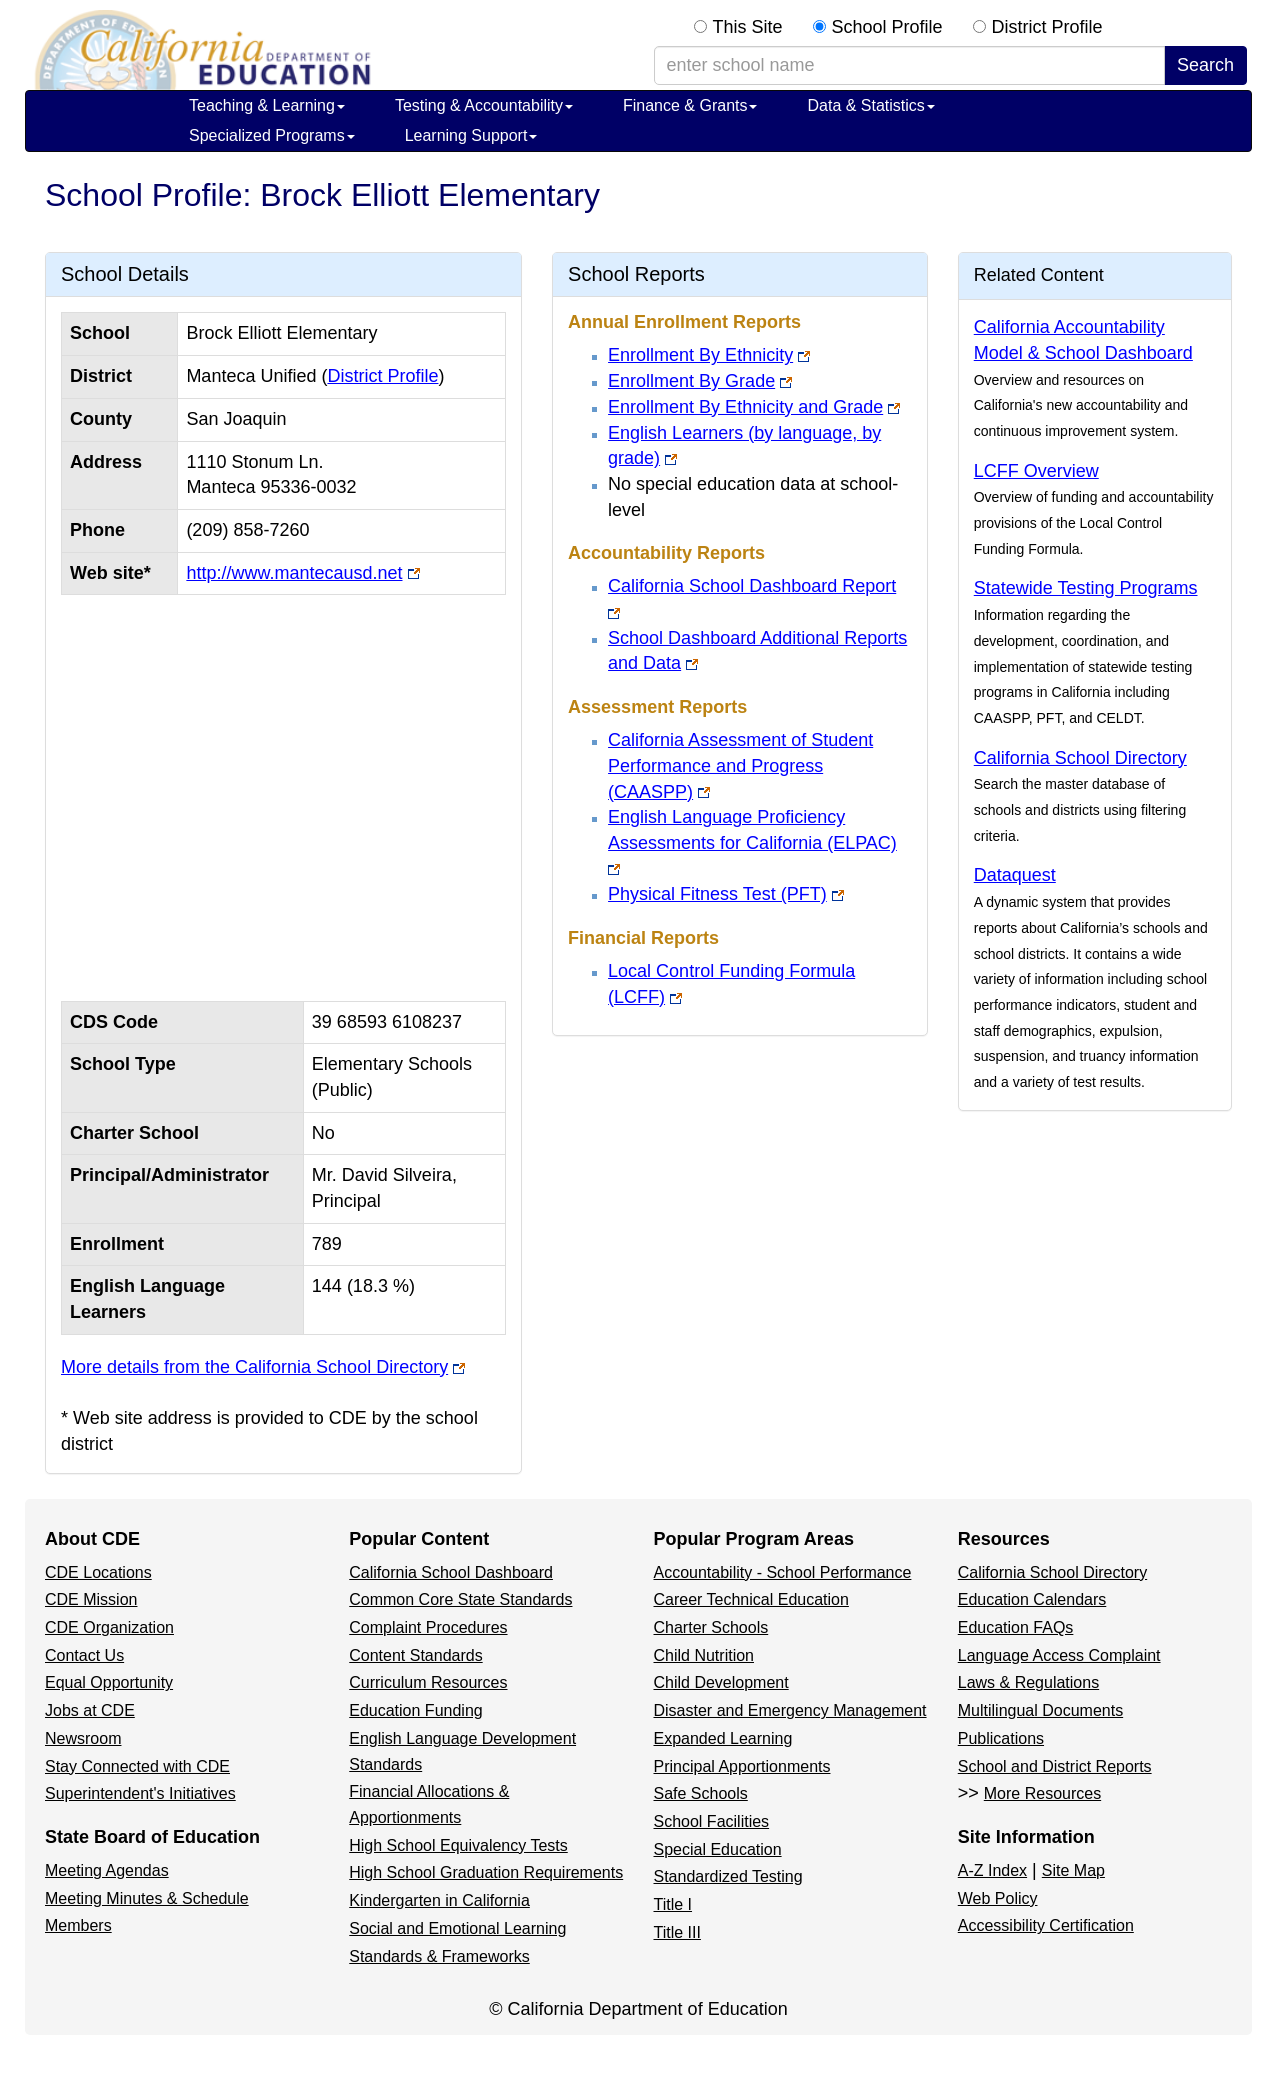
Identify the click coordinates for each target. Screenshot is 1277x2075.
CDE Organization (109, 1627)
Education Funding (415, 1710)
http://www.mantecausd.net (294, 573)
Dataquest (1015, 875)
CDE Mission (91, 1599)
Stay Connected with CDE (137, 1766)
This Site (748, 27)
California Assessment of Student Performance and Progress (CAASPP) (740, 765)
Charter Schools (711, 1627)
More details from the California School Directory (254, 1367)
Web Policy (998, 1898)
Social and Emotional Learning (457, 1928)
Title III (677, 1932)
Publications (1001, 1738)
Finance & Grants (690, 105)
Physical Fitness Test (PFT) (717, 894)
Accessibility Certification (1046, 1925)
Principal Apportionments (742, 1766)
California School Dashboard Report (752, 586)
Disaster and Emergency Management (790, 1710)
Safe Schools (701, 1793)
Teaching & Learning (267, 105)
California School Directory (1080, 758)
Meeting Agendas (107, 1870)
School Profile (887, 27)
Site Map (1073, 1870)
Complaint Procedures (428, 1627)
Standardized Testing (728, 1876)
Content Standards (415, 1655)
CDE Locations (98, 1572)
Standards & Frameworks (439, 1956)
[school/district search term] (909, 66)
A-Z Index (992, 1870)
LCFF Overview (1036, 471)
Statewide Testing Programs (1086, 588)
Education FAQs (1016, 1627)
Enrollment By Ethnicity (700, 355)
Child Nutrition (704, 1655)
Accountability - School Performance (783, 1572)
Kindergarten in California (439, 1900)
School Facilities (712, 1821)
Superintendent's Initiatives (140, 1793)
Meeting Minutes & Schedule (147, 1898)
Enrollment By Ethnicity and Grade (745, 407)
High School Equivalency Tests (458, 1845)
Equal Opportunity (109, 1682)
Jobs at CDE (90, 1710)
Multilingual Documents (1040, 1710)
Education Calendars (1032, 1599)
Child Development (721, 1682)
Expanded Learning (723, 1738)
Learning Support (471, 135)
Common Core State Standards (460, 1599)
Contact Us (84, 1655)
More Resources (1042, 1793)
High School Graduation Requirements (486, 1872)
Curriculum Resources (428, 1682)
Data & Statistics (870, 105)
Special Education (718, 1849)
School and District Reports (1055, 1766)
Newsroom (83, 1738)
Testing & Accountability (484, 105)
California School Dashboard (451, 1572)
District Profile (1047, 27)
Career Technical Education (751, 1599)
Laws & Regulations (1028, 1682)
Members (78, 1925)
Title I (673, 1904)
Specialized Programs (272, 135)
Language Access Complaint (1059, 1655)
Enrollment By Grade (691, 381)
